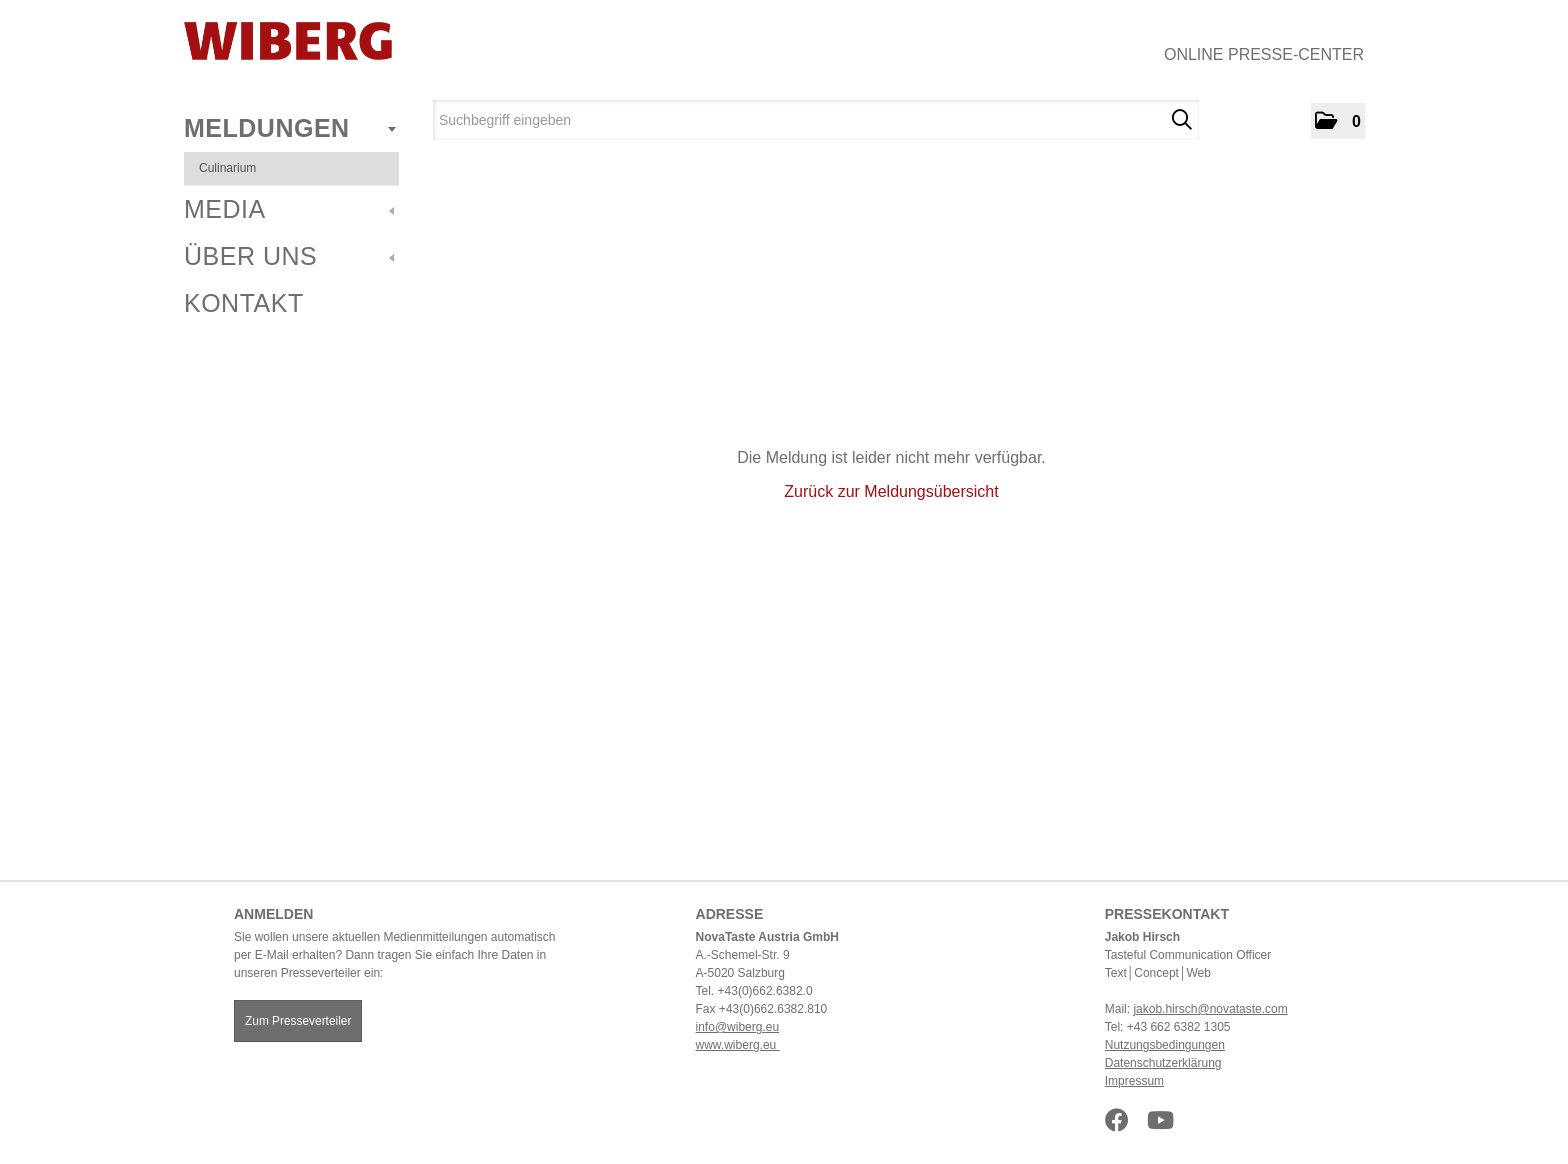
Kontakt (244, 303)
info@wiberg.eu (738, 1027)
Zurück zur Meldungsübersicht (891, 491)
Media (289, 209)
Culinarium (227, 168)
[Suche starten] (1181, 120)
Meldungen (290, 128)
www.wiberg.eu (738, 1045)
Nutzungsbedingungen (1165, 1045)
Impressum (1134, 1081)
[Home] (288, 41)
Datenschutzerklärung (1163, 1063)
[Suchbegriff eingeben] (816, 120)
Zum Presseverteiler (298, 1021)
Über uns (289, 256)
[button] (1338, 121)
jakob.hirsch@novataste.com (1210, 1009)
